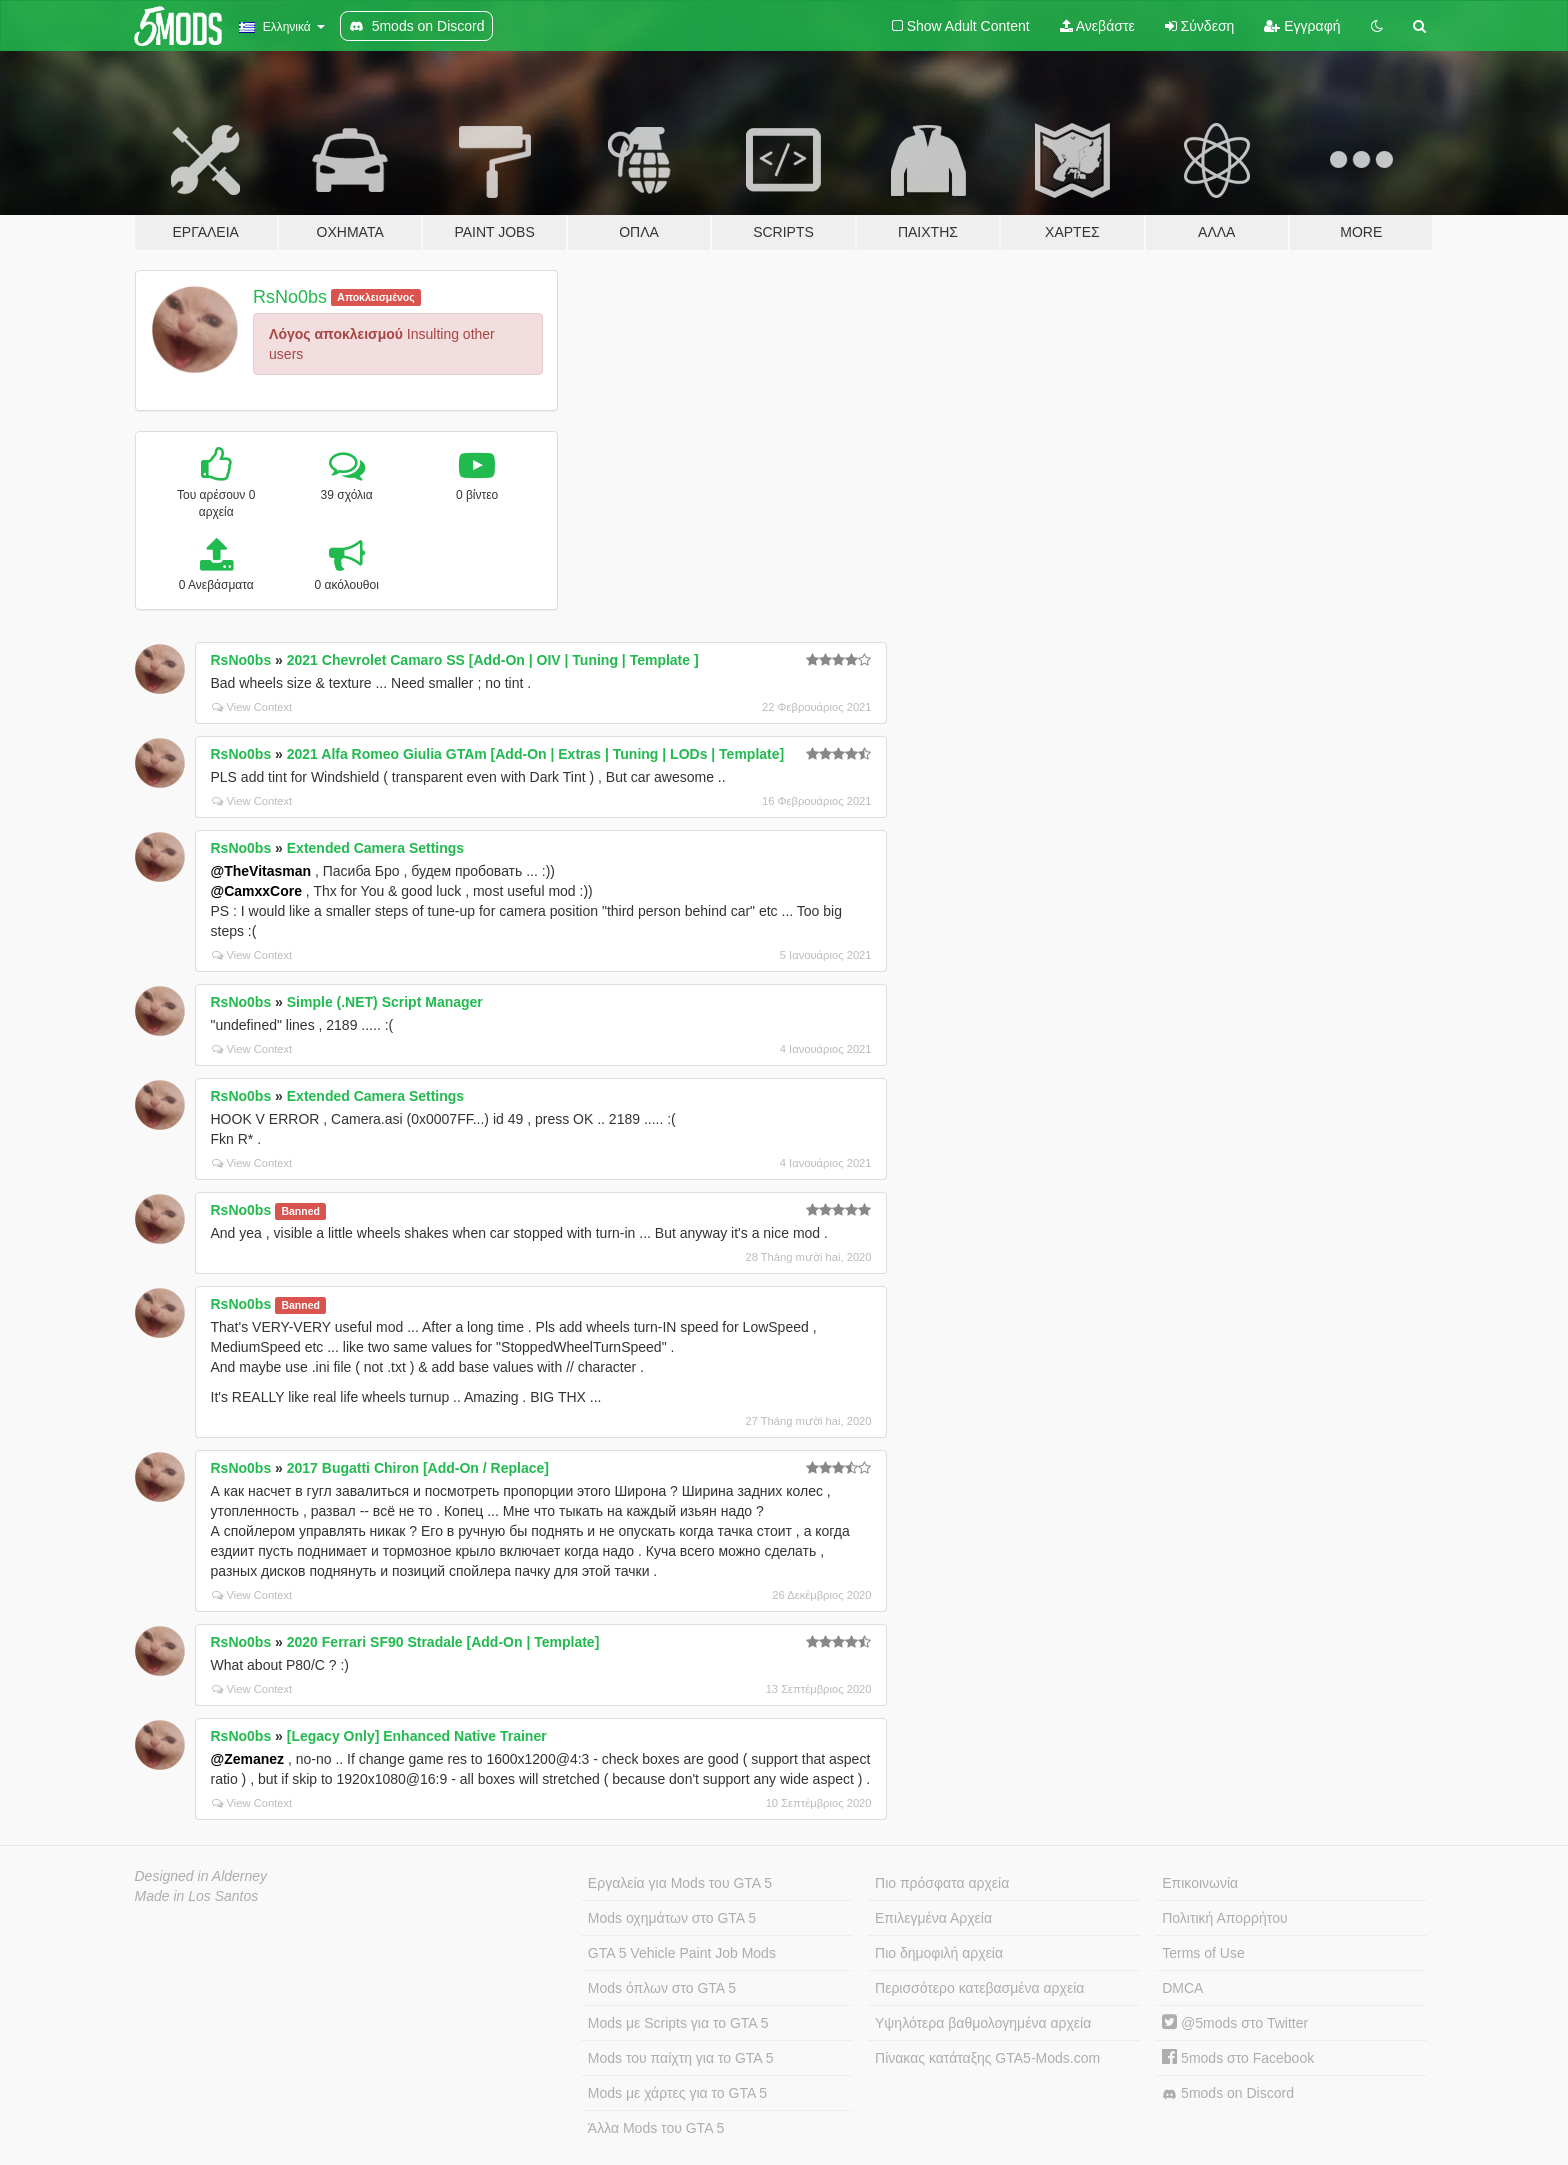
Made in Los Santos (197, 1896)
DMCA (1182, 1988)
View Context (252, 707)
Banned (300, 1211)
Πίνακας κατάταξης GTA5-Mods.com (987, 2058)
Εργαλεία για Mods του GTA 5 (680, 1883)
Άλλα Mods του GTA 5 (656, 2128)
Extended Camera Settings (375, 848)
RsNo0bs (290, 297)
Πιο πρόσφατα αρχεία (942, 1883)
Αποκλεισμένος (375, 297)
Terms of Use (1203, 1953)
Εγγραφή (1302, 26)
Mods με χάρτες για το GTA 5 (677, 2093)
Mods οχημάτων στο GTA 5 (672, 1918)
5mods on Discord (1228, 2093)
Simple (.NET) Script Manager (385, 1002)
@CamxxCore (256, 891)
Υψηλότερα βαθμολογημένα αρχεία (983, 2023)
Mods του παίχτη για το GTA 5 (681, 2058)
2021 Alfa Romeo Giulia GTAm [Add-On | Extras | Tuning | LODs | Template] (535, 754)
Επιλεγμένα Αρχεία (933, 1918)
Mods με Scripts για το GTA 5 (678, 2023)
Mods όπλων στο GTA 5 (662, 1988)
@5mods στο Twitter (1235, 2023)
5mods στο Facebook (1238, 2058)
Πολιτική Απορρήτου (1224, 1918)
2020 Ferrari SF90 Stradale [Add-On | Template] (443, 1642)
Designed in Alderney (201, 1876)
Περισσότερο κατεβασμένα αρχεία (979, 1988)
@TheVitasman (261, 871)
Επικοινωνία (1200, 1883)
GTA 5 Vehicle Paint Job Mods (682, 1953)
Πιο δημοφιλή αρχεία (939, 1953)
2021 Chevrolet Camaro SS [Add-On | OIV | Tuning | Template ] (493, 660)
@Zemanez (248, 1759)
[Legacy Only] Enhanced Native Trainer (417, 1736)
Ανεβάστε (1097, 26)
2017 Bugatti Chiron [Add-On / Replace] (418, 1468)
